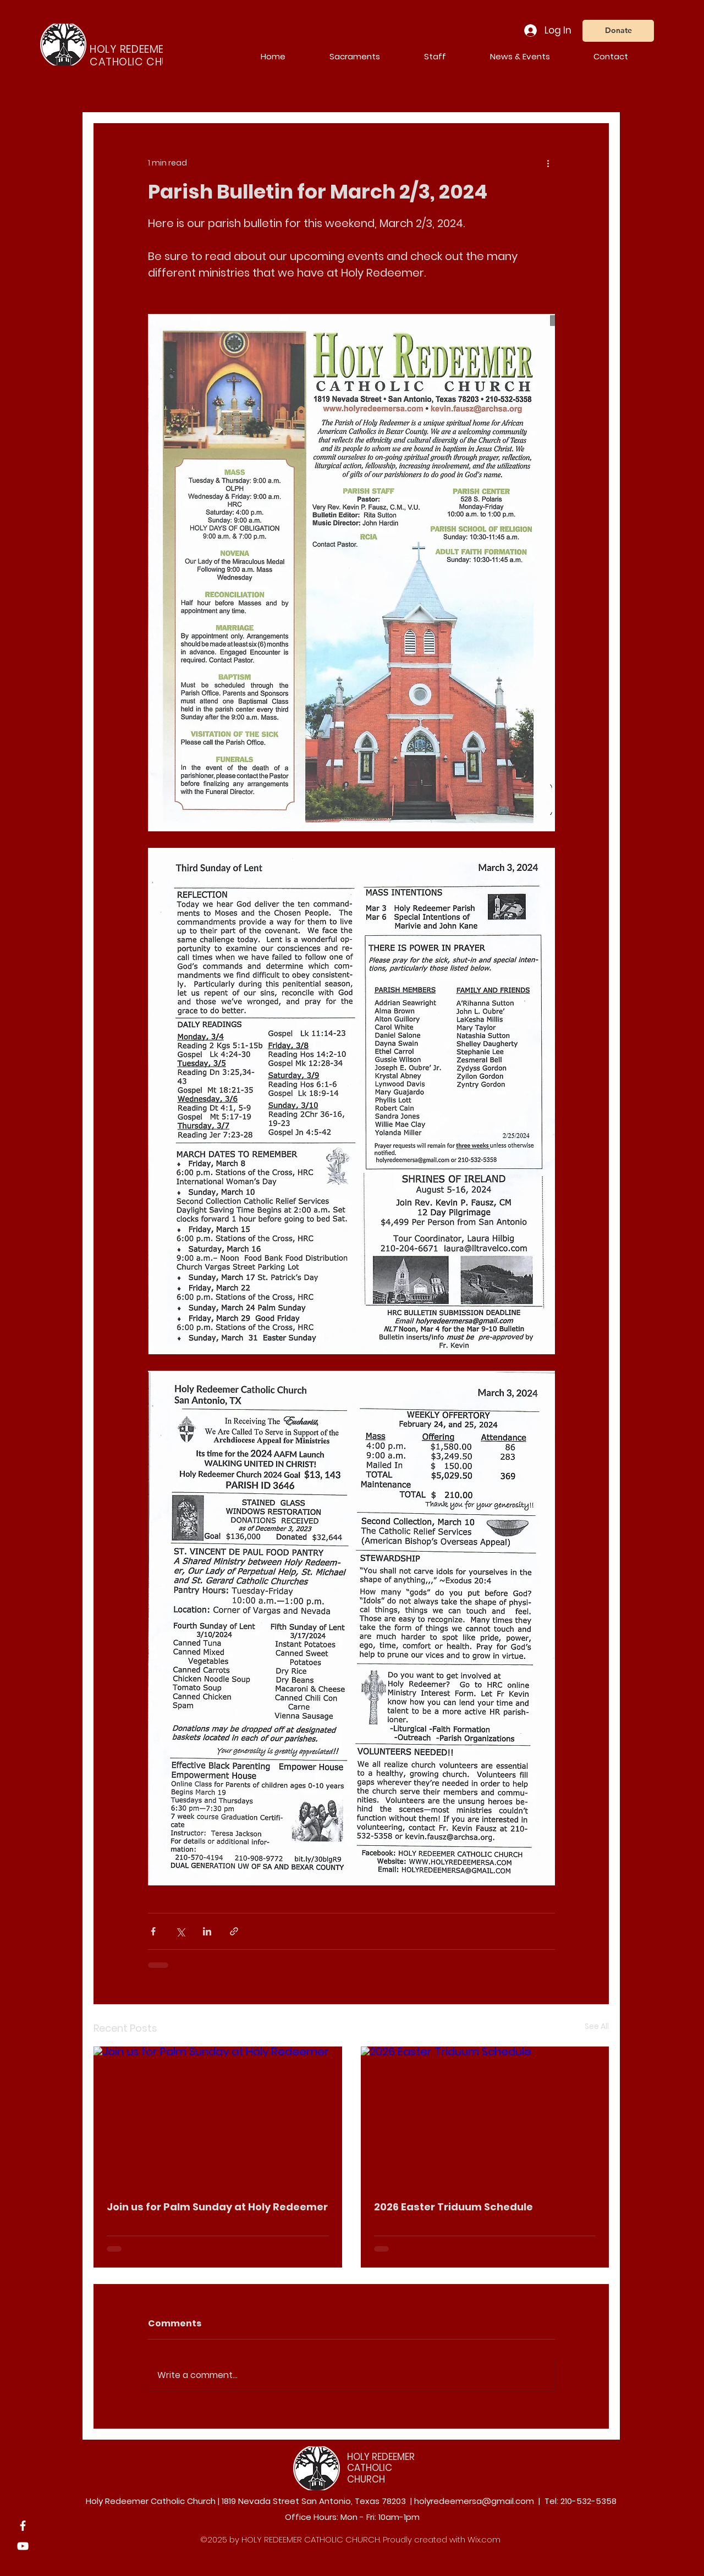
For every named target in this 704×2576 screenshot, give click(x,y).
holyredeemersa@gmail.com (474, 2501)
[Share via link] (234, 1931)
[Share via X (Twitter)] (180, 1931)
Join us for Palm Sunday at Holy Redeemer (217, 2207)
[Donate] (618, 31)
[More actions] (548, 162)
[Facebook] (23, 2526)
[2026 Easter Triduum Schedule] (485, 2116)
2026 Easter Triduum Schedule (453, 2207)
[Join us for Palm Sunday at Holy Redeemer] (218, 2116)
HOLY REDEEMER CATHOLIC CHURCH (381, 2468)
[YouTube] (23, 2546)
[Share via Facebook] (153, 1931)
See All (597, 2026)
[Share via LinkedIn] (207, 1931)
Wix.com (484, 2539)
